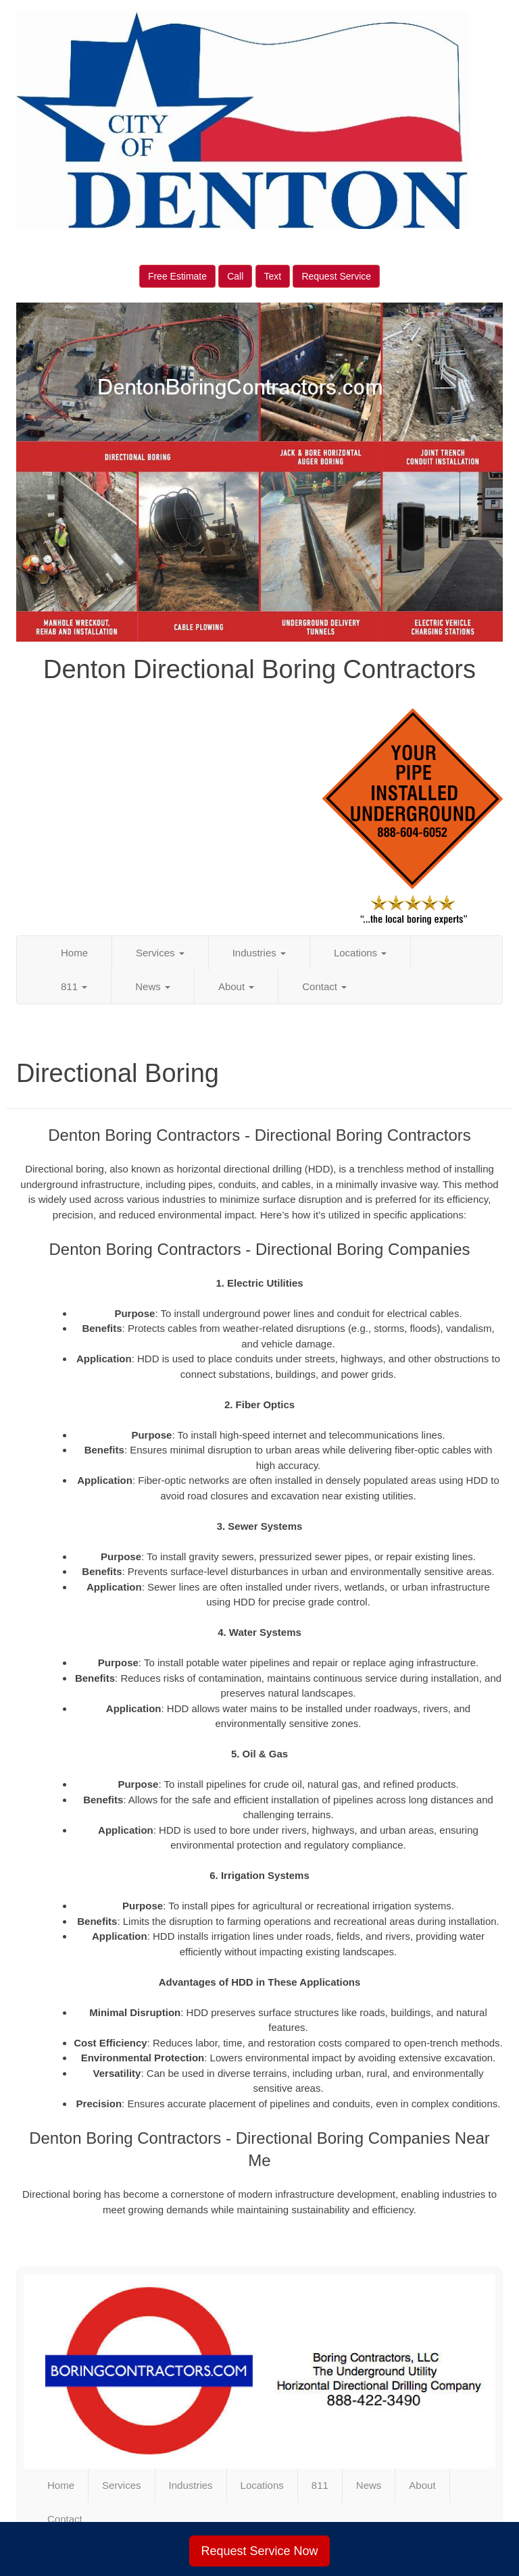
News (152, 986)
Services (160, 952)
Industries (259, 952)
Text (273, 276)
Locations (360, 952)
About (236, 986)
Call (235, 276)
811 (74, 986)
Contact (324, 986)
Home (74, 952)
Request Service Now (259, 2551)
